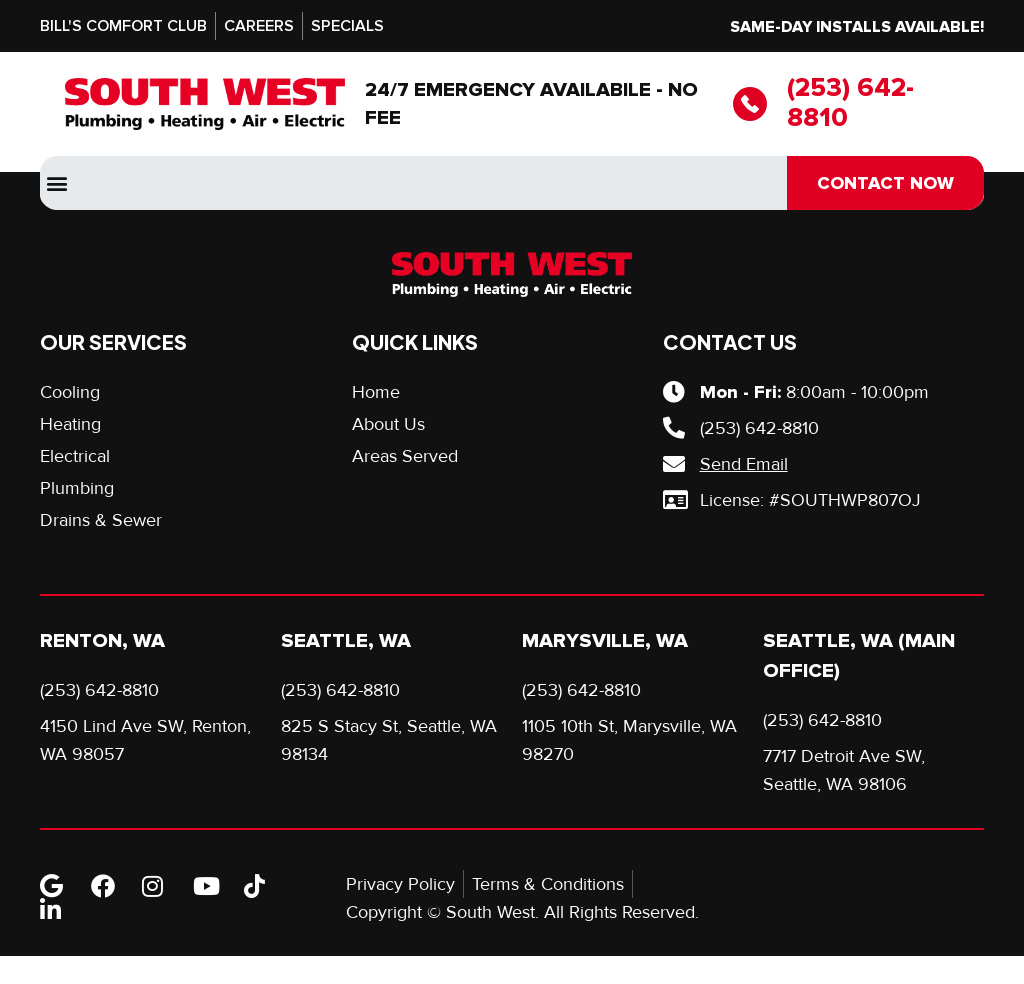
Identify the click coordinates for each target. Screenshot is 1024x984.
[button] (56, 183)
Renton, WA (102, 641)
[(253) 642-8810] (750, 104)
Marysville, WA (605, 641)
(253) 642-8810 (850, 103)
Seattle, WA (346, 641)
